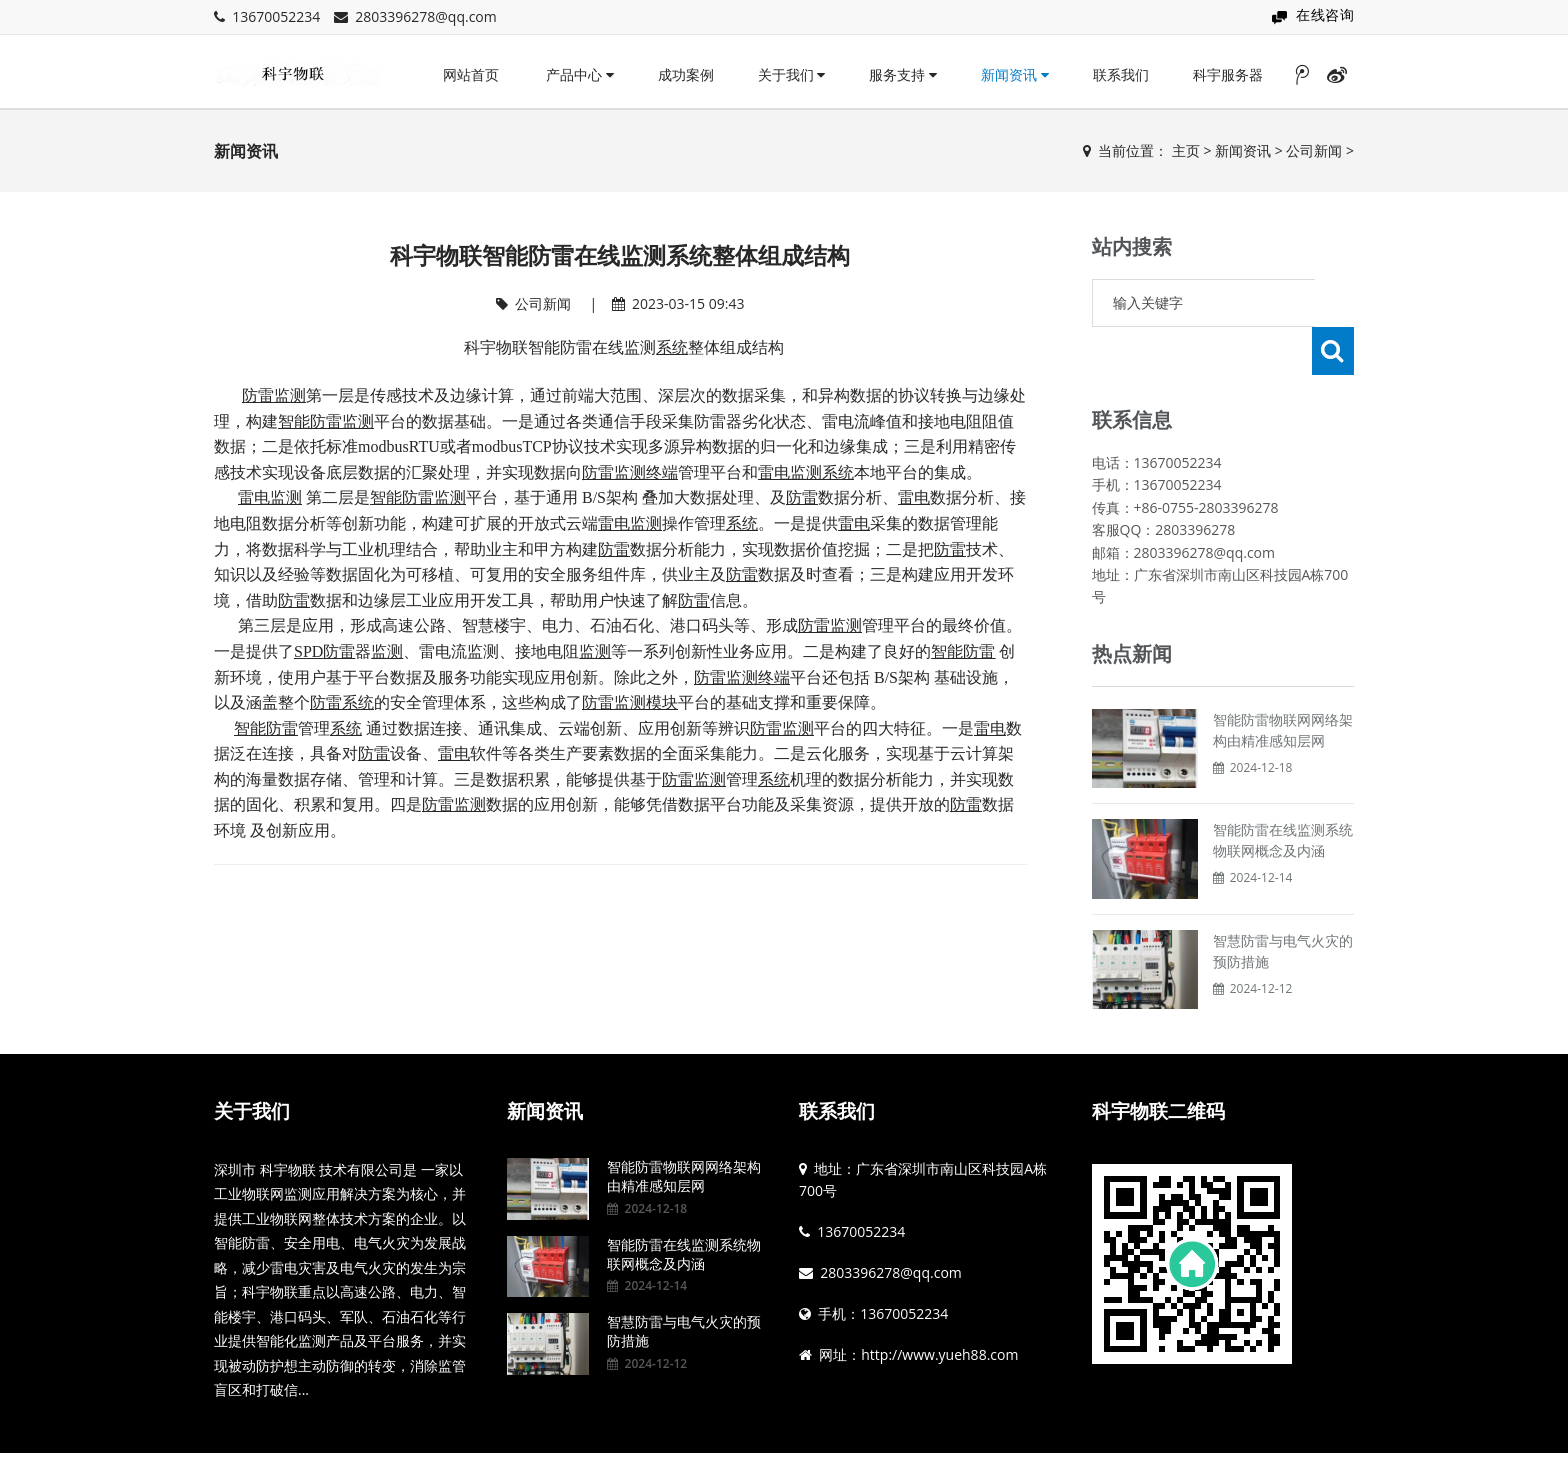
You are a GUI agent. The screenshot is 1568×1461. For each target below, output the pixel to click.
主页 (1186, 150)
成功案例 (686, 74)
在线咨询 (1325, 14)
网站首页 (471, 74)
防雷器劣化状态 (750, 421)
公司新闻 (1314, 150)
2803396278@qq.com (426, 16)
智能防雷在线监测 (592, 347)
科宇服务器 (1228, 74)
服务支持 (903, 74)
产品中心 (580, 74)
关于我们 (792, 74)
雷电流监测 (459, 651)
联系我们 (1121, 74)
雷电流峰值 (862, 421)
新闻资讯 (1015, 74)
